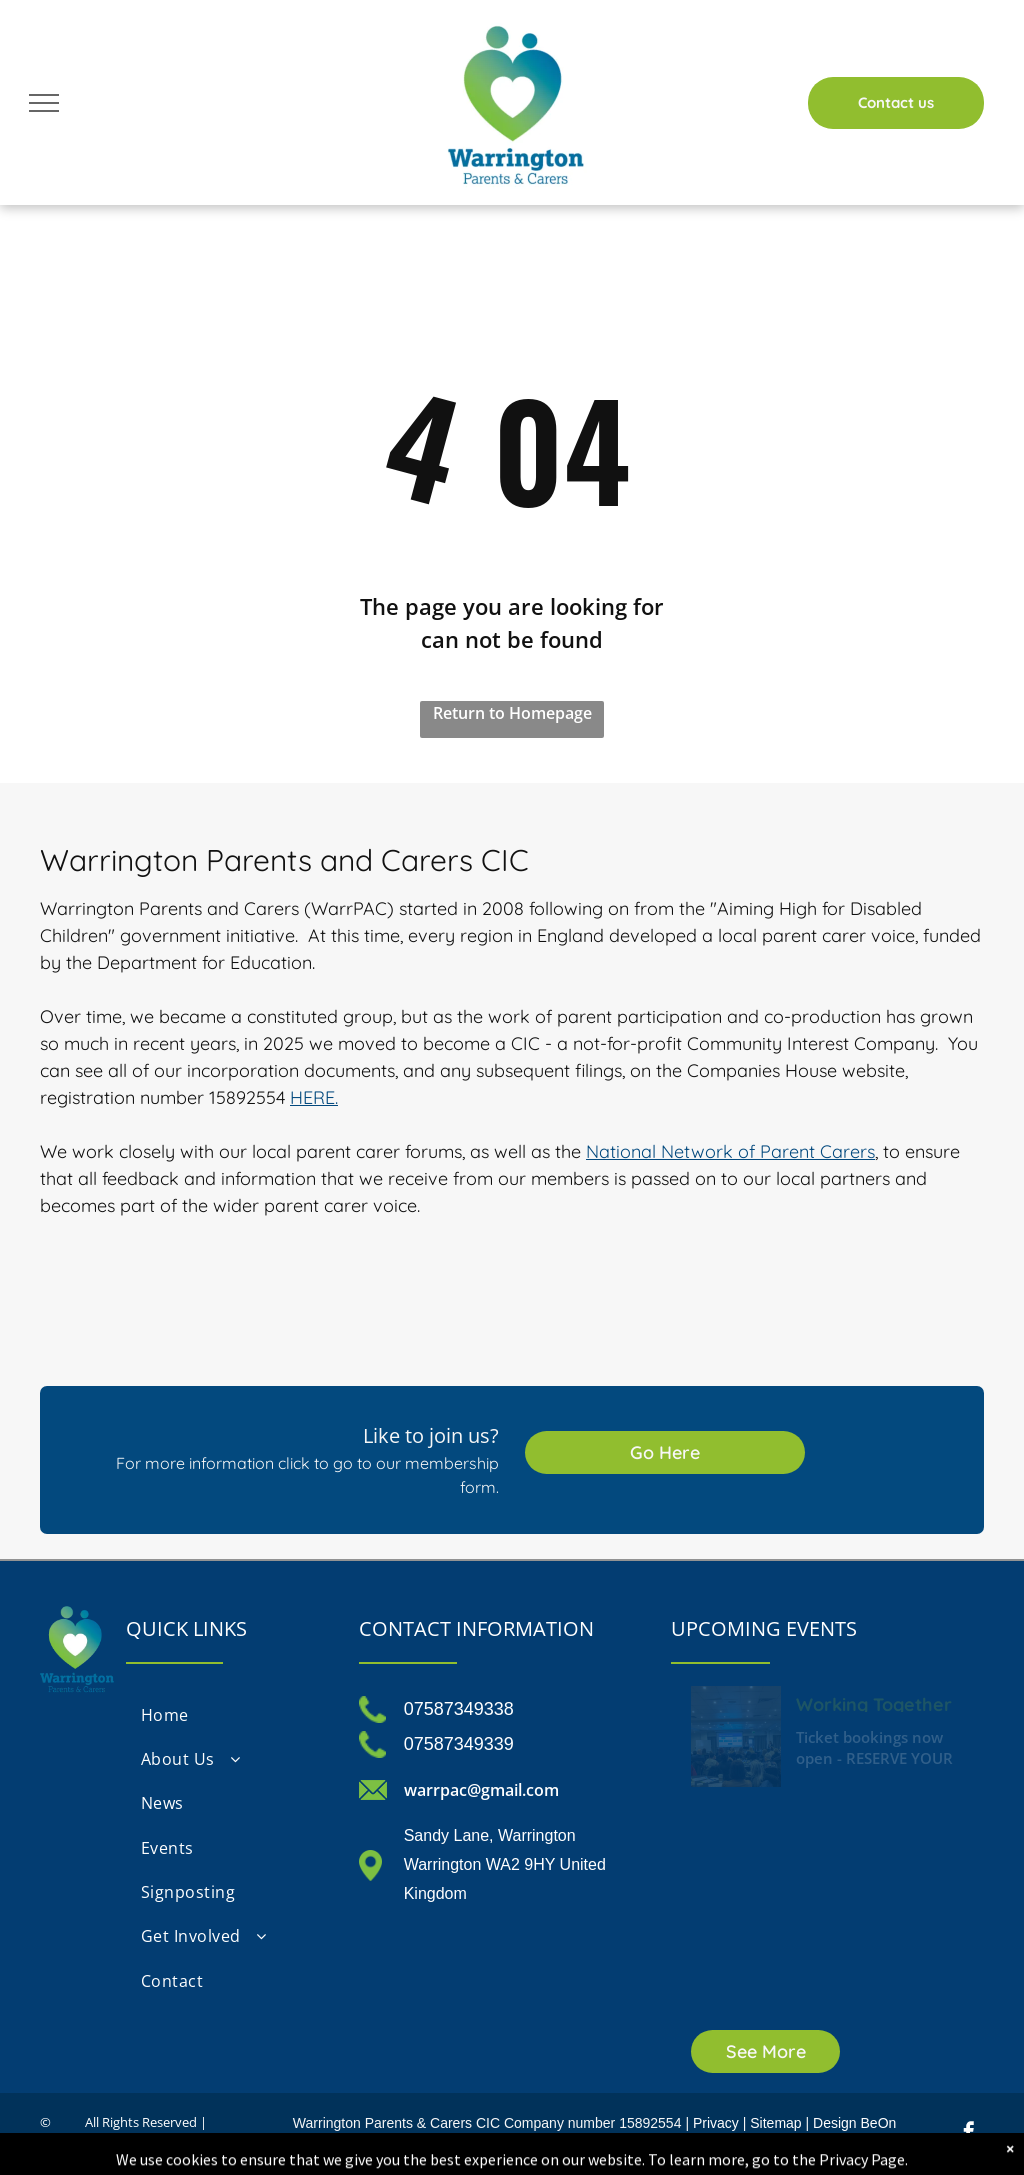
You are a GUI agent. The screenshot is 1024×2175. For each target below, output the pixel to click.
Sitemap (775, 2123)
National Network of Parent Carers (730, 1151)
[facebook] (969, 2134)
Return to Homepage (512, 713)
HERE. (314, 1097)
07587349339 (459, 1744)
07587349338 (459, 1709)
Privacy (716, 2123)
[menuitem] (232, 1714)
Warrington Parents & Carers (382, 2123)
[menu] (44, 103)
